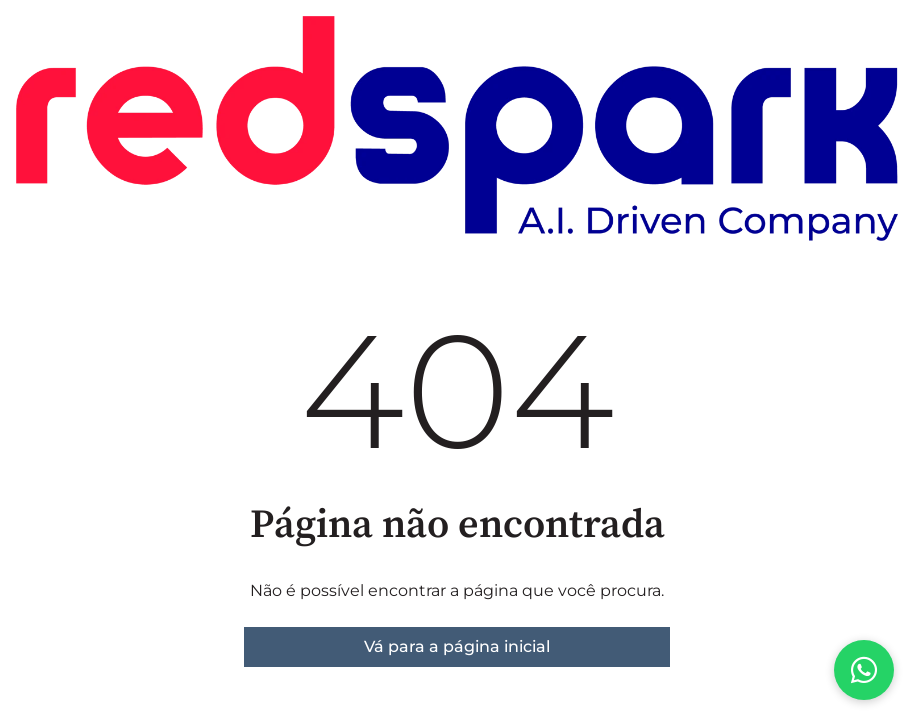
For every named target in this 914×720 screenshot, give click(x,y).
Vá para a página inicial (457, 646)
